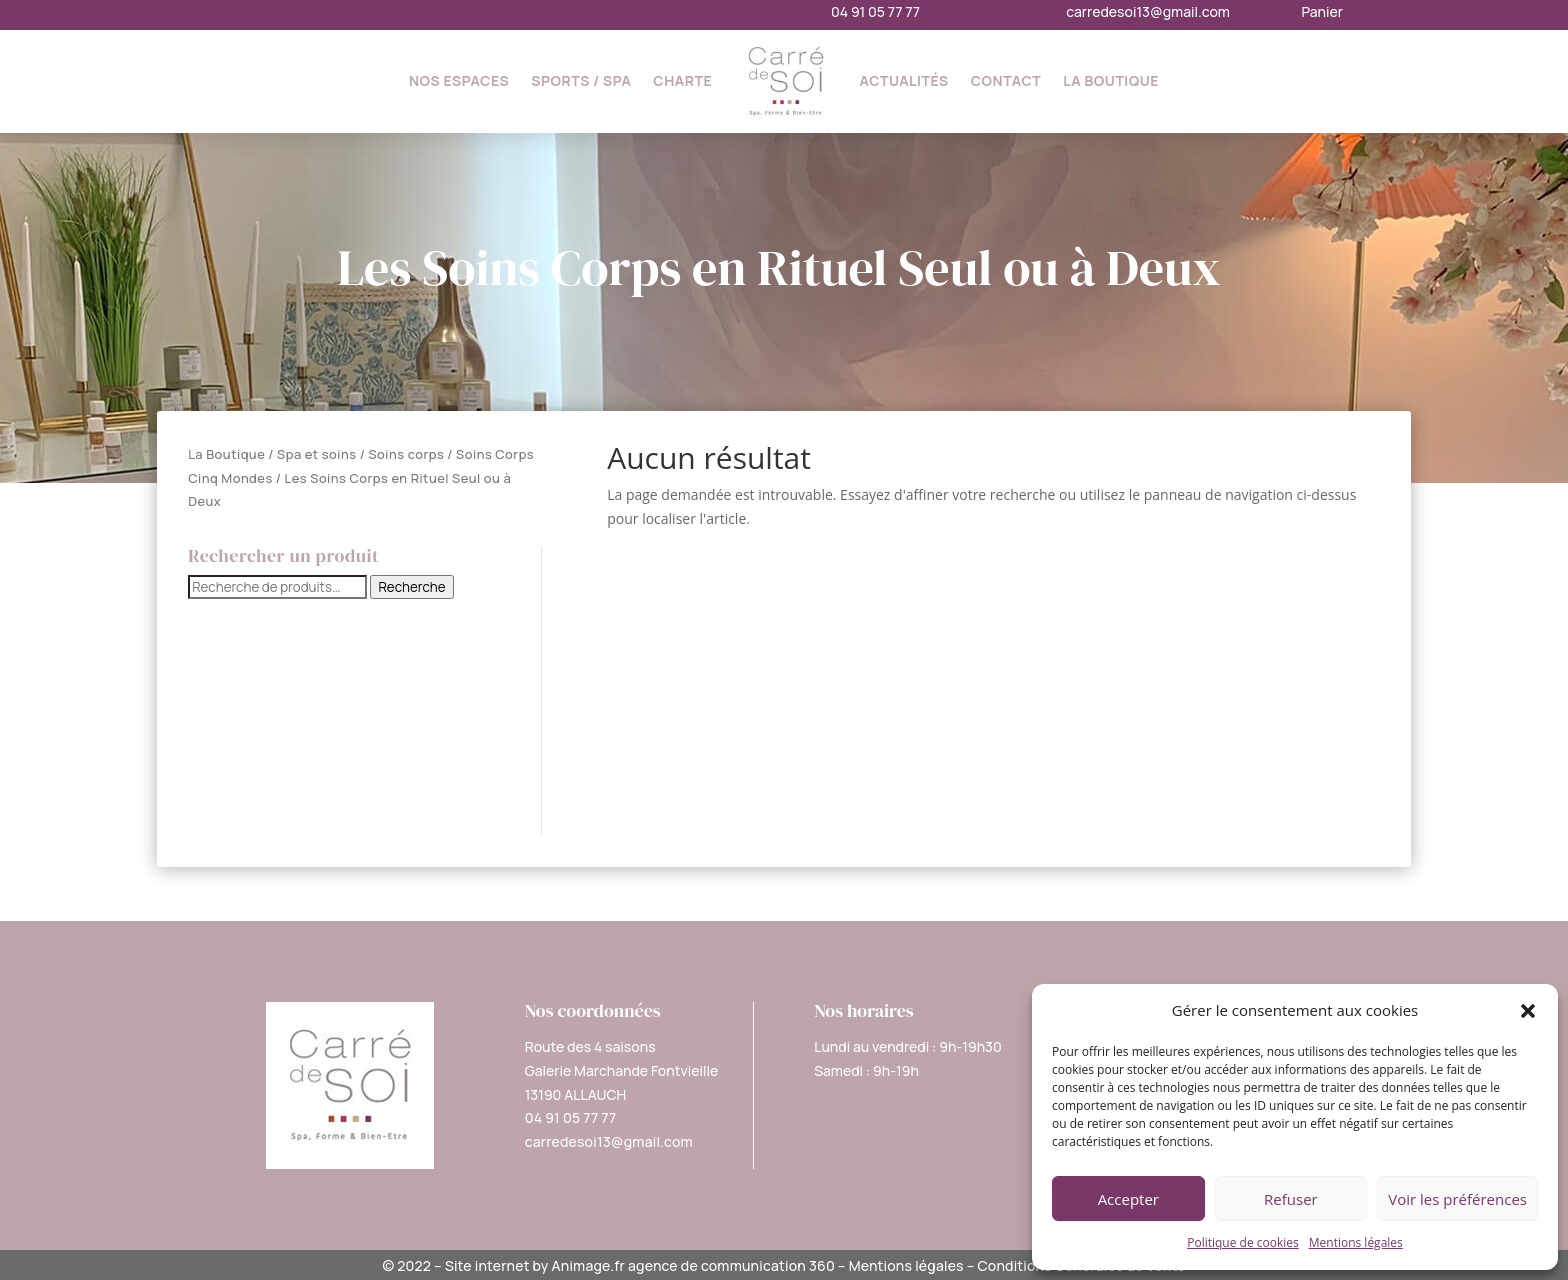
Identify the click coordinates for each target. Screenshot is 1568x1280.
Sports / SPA (581, 80)
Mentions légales (1356, 1242)
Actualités (904, 80)
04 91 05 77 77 (875, 11)
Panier (1322, 11)
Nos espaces (459, 80)
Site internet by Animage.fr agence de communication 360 (640, 1265)
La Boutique (1111, 80)
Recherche (411, 587)
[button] (1528, 1011)
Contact (1006, 80)
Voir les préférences (1457, 1199)
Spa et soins (317, 454)
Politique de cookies (1243, 1242)
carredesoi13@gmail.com (1148, 11)
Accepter (1128, 1199)
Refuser (1291, 1199)
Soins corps (406, 454)
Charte (682, 80)
